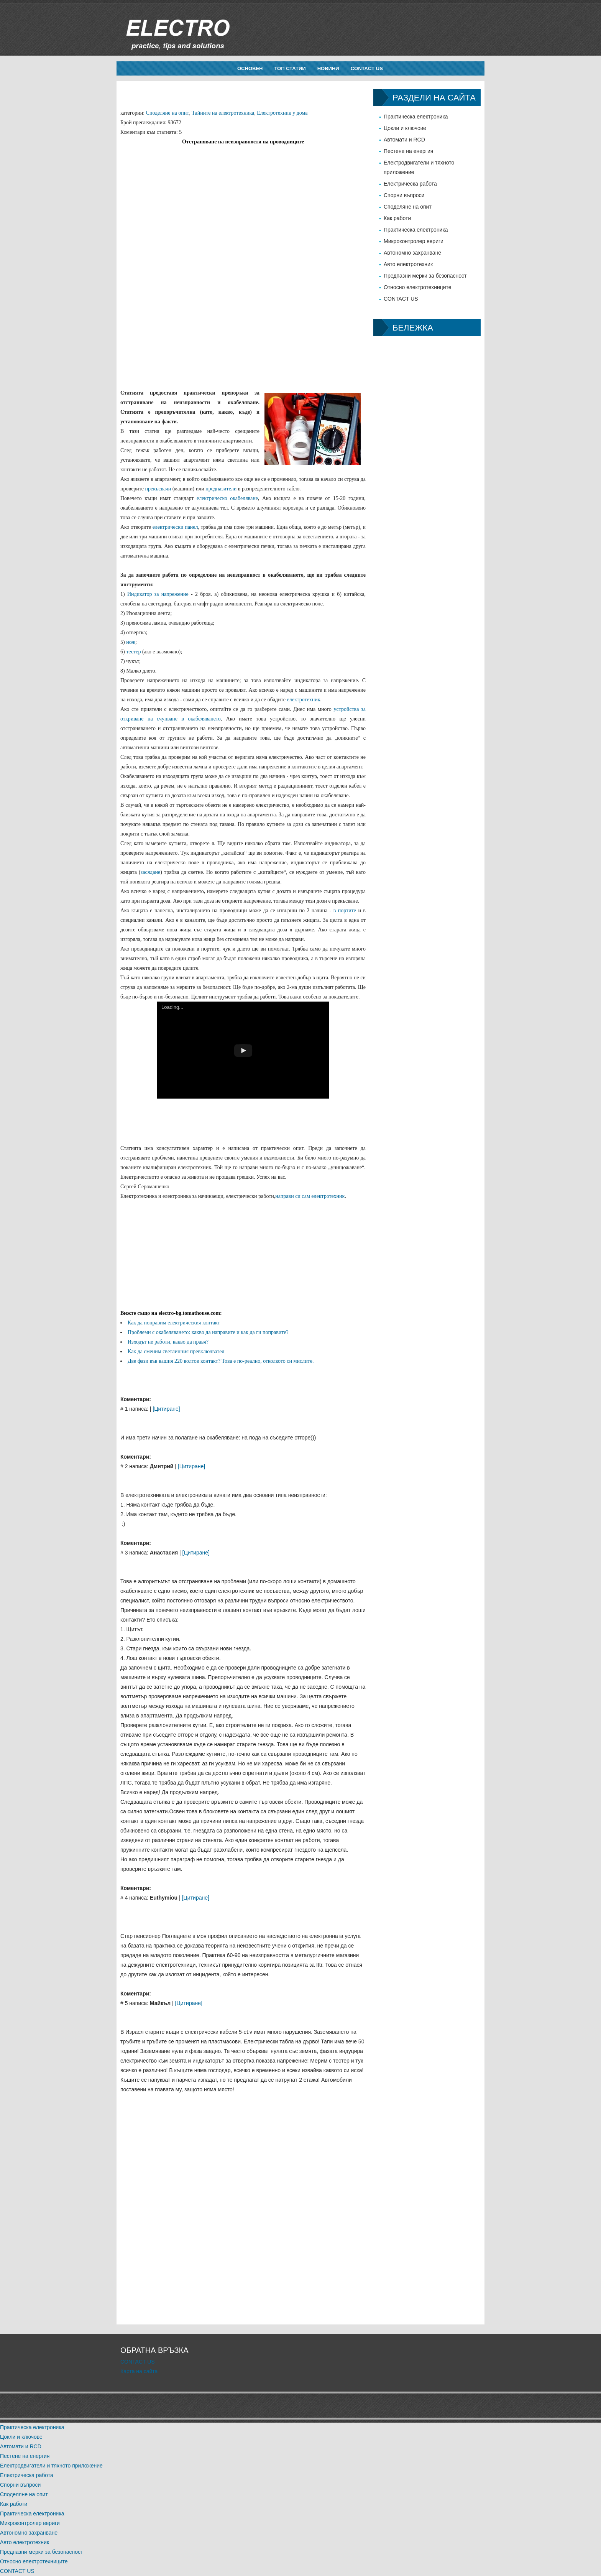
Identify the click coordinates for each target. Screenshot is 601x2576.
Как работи (397, 218)
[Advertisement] (243, 200)
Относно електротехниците (418, 287)
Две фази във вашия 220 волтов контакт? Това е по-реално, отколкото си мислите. (221, 1361)
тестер (133, 652)
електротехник (303, 699)
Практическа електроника (416, 117)
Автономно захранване (412, 253)
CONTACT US (367, 68)
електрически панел (175, 527)
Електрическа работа (410, 184)
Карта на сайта (139, 2371)
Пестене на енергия (408, 151)
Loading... (172, 1007)
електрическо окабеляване (227, 498)
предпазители (220, 489)
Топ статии (289, 68)
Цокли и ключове (405, 128)
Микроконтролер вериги (413, 241)
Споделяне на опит (167, 113)
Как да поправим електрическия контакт (174, 1323)
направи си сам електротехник (310, 1196)
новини (328, 68)
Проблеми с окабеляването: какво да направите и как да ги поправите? (208, 1332)
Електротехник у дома (282, 113)
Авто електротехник (408, 264)
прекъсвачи (158, 489)
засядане (150, 872)
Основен (250, 68)
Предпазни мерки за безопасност (425, 276)
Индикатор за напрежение (158, 594)
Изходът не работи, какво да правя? (168, 1342)
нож (130, 642)
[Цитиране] (166, 1409)
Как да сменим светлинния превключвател (176, 1351)
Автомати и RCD (404, 140)
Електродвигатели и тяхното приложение (51, 2465)
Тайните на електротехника (223, 113)
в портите (344, 910)
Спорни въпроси (404, 195)
